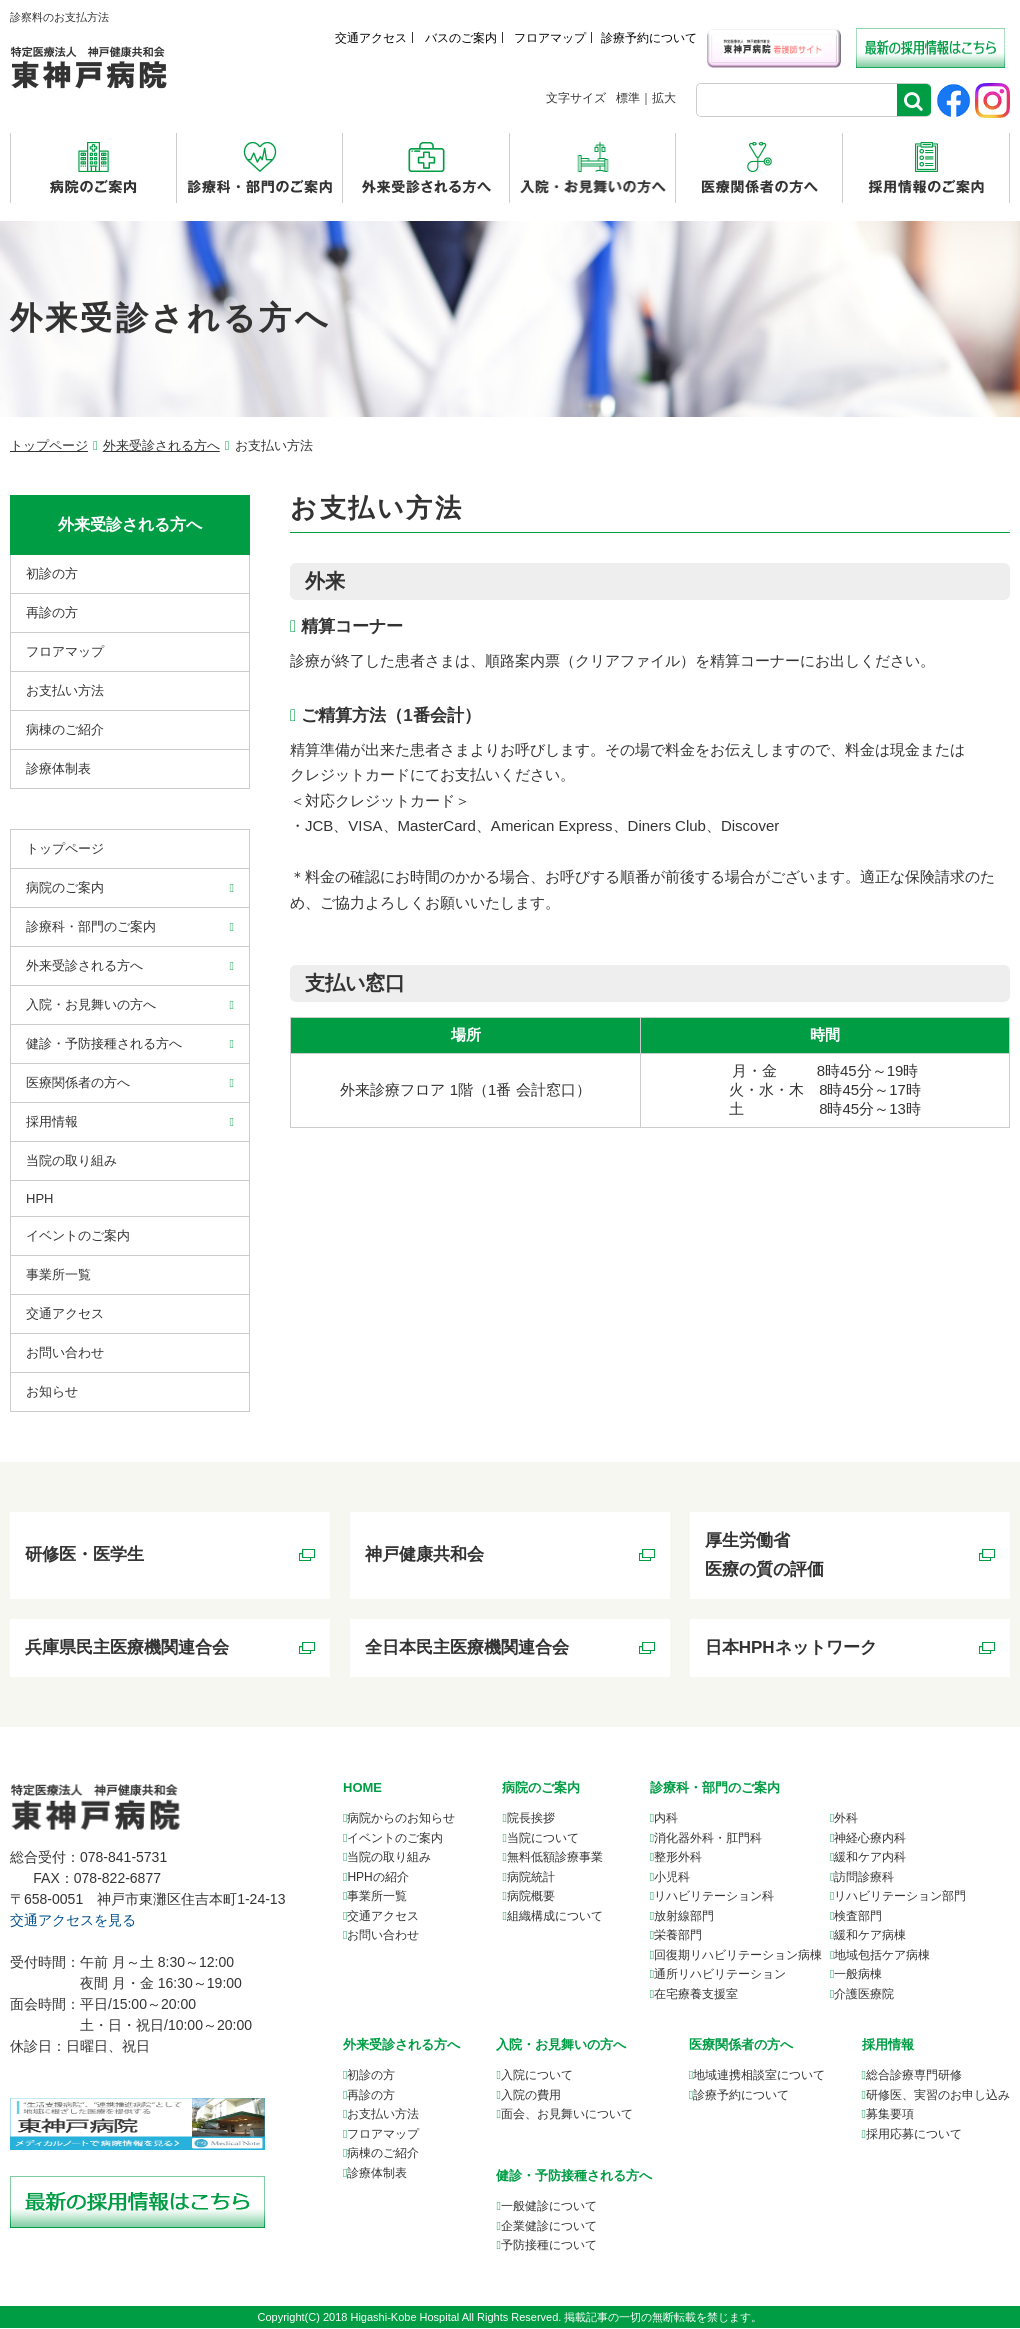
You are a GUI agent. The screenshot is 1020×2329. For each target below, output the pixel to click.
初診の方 (52, 573)
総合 (914, 2077)
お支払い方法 (65, 690)
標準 (628, 98)
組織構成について (555, 1917)
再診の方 (52, 612)
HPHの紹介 (377, 1878)
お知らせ (52, 1391)
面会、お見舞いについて (567, 2116)
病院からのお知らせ (401, 1820)
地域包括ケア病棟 (882, 1956)
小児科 (672, 1878)
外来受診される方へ (161, 445)
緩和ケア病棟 (870, 1937)
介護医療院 (864, 1995)
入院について (537, 2077)
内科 (666, 1820)
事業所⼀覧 (58, 1274)
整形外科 (678, 1859)
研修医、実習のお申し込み (938, 2096)
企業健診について (549, 2227)
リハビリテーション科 (714, 1898)
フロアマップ (550, 38)
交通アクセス (371, 38)
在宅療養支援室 (696, 1995)
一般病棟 (858, 1976)
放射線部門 (684, 1917)
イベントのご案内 (78, 1235)
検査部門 (858, 1917)
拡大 (664, 98)
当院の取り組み (71, 1160)
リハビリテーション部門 (900, 1898)
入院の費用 (531, 2096)
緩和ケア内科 (870, 1859)
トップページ (49, 445)
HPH (39, 1198)
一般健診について (549, 2207)
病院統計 (531, 1878)
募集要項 (890, 2116)
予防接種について (549, 2246)
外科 (846, 1820)
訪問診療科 (864, 1878)
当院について (543, 1839)
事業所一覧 (377, 1898)
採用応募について (914, 2135)
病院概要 (531, 1898)
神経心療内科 (870, 1839)
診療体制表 (58, 768)
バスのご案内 (461, 38)
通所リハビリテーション (720, 1976)
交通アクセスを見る (73, 1922)
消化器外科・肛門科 (708, 1839)
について (759, 2077)
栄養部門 (678, 1937)
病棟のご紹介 (65, 729)
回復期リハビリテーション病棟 (738, 1956)
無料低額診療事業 (555, 1859)
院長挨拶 (531, 1820)
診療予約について (649, 38)
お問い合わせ (65, 1352)
